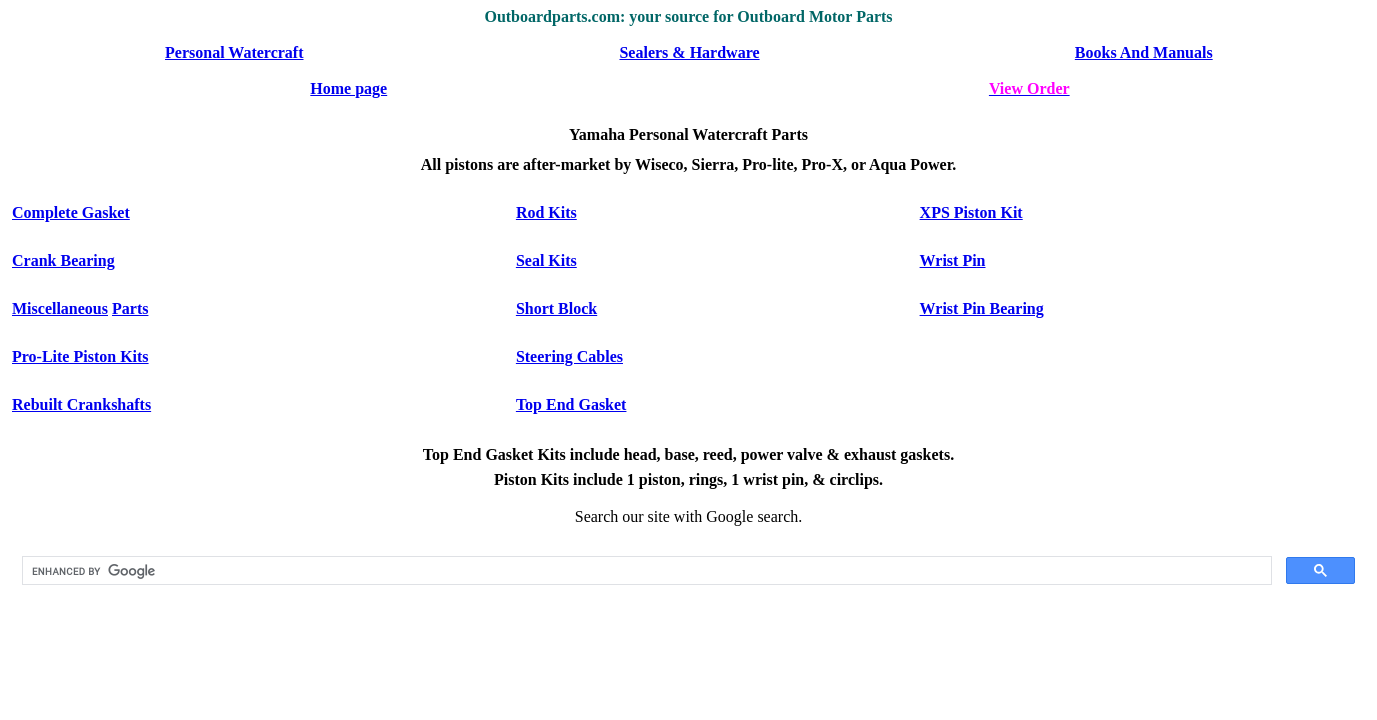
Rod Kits (546, 212)
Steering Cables (569, 356)
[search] (645, 571)
